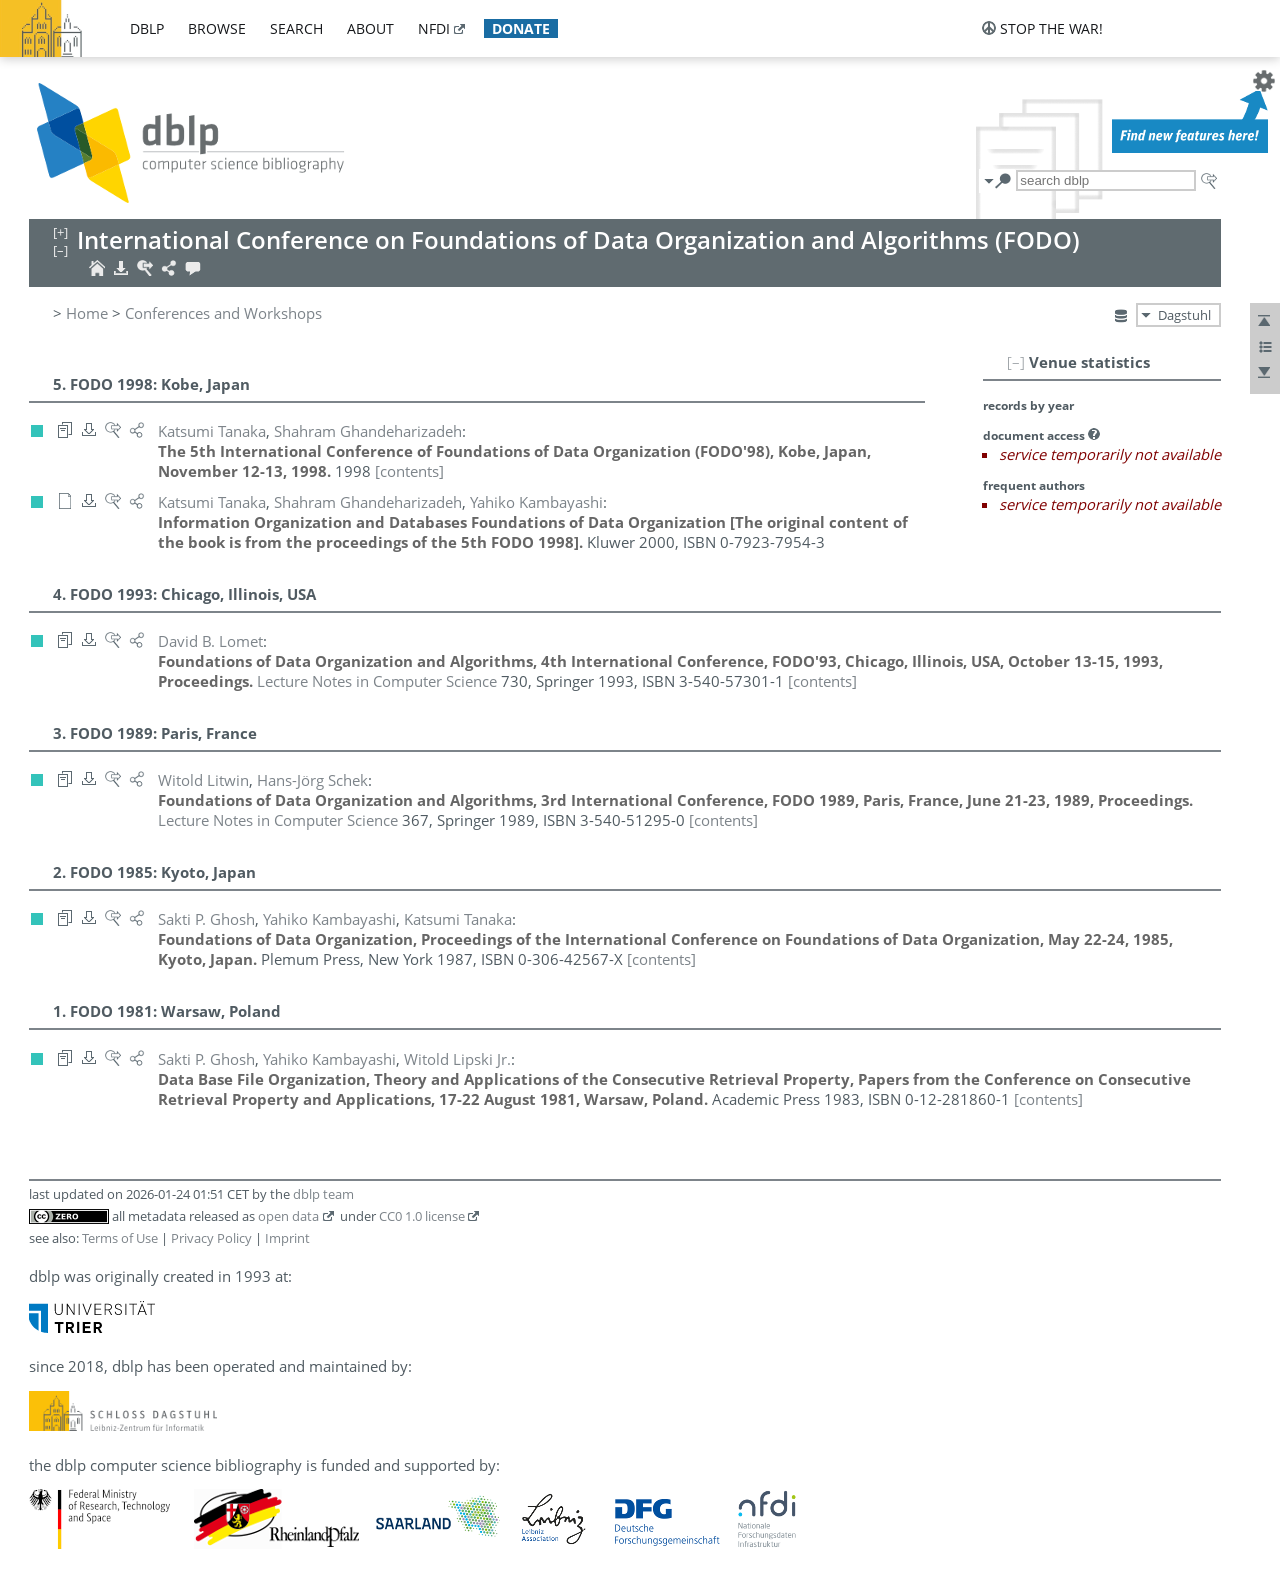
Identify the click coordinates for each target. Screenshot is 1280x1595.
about (370, 28)
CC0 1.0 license (422, 1216)
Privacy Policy (211, 1238)
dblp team (323, 1194)
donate (521, 28)
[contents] (409, 471)
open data (288, 1216)
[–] (1016, 362)
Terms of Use (120, 1238)
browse (217, 28)
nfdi (434, 28)
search (296, 28)
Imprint (287, 1238)
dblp (147, 28)
